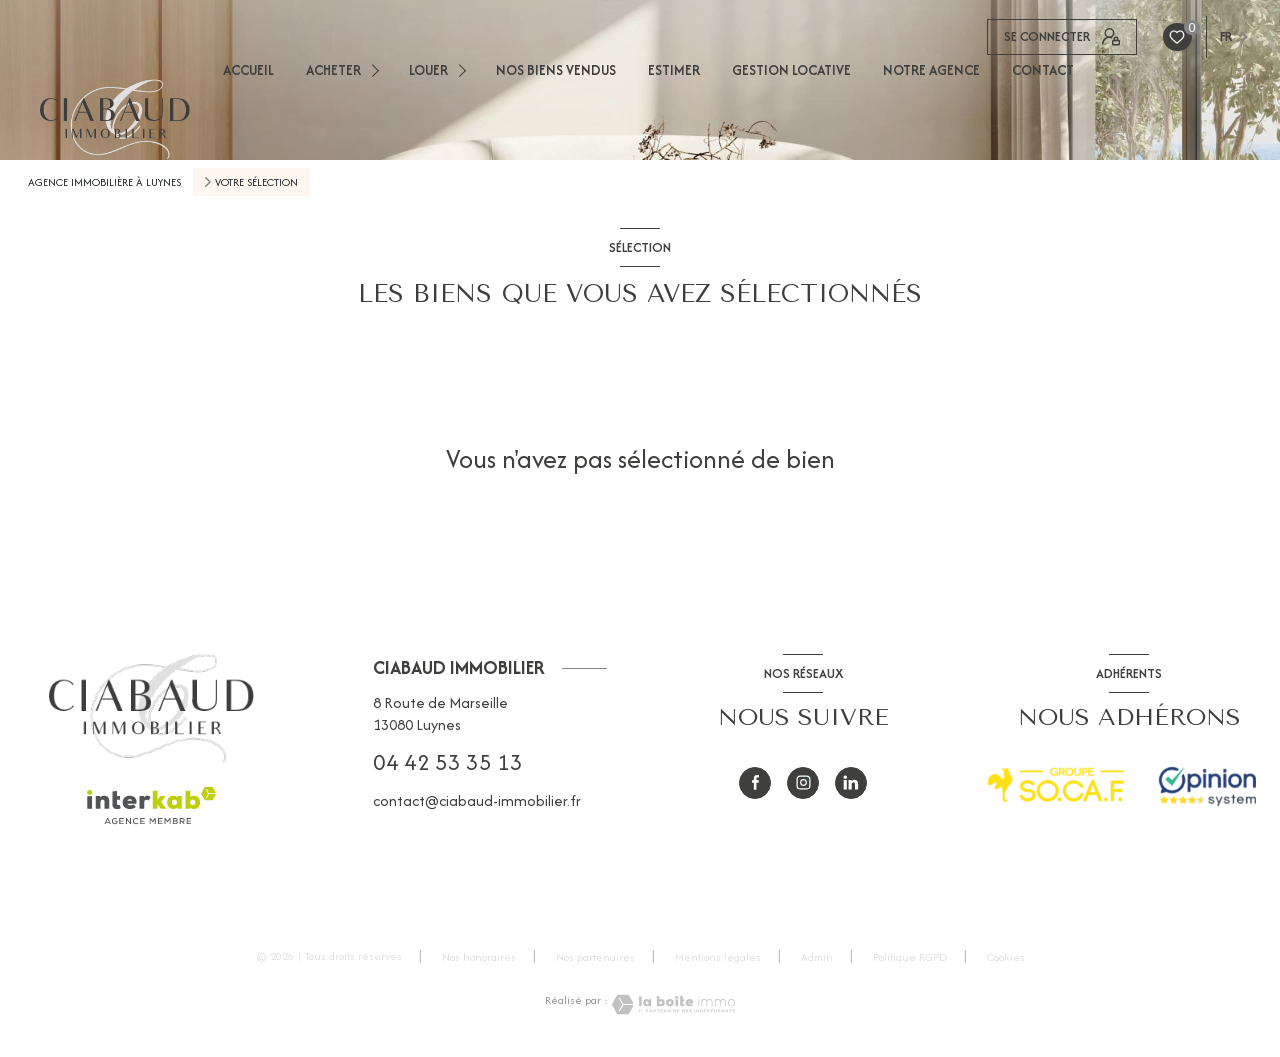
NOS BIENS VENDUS (556, 70)
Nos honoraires (479, 957)
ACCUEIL (248, 70)
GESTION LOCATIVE (791, 70)
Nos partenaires (595, 957)
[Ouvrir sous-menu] (378, 69)
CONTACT (1043, 70)
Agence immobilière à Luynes (104, 182)
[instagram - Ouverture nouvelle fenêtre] (803, 783)
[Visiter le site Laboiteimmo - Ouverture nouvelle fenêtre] (672, 1004)
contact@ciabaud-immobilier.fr (477, 800)
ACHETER (333, 70)
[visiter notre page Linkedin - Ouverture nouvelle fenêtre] (851, 783)
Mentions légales (718, 957)
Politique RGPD (910, 957)
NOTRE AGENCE (931, 70)
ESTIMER (674, 70)
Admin (817, 957)
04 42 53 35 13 (448, 762)
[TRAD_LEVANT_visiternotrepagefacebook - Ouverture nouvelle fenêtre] (755, 783)
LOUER (428, 70)
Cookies (1006, 958)
